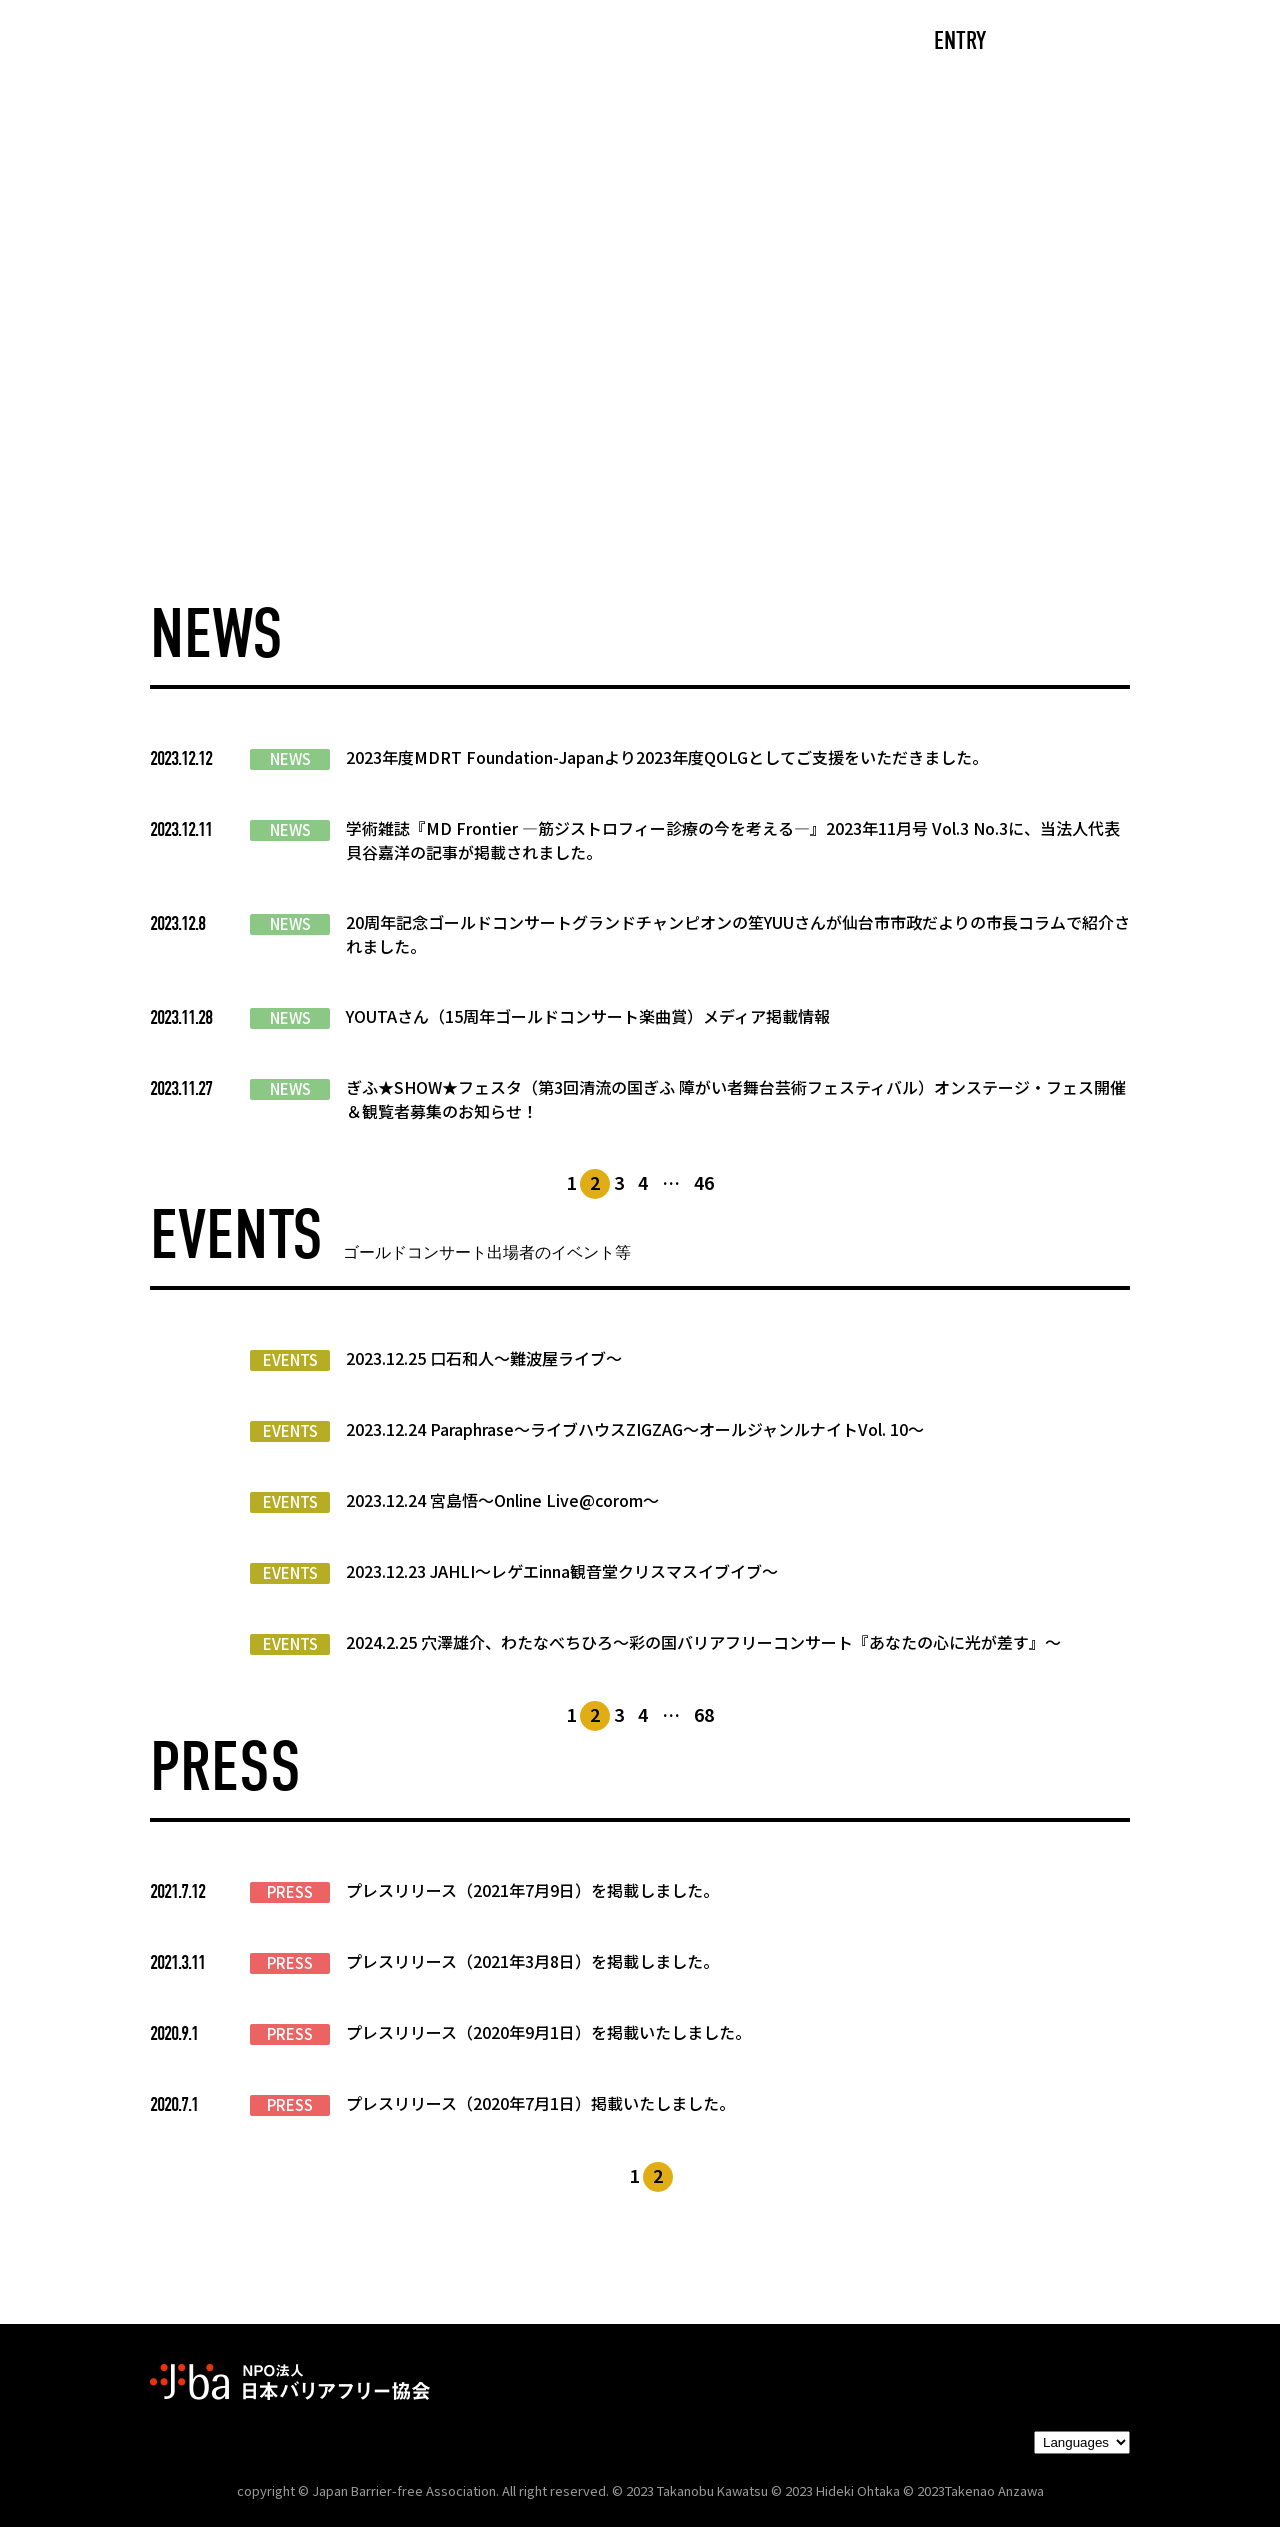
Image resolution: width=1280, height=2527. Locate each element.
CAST (335, 42)
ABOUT (445, 42)
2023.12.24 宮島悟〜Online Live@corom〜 (502, 1500)
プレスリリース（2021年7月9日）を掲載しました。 (532, 1890)
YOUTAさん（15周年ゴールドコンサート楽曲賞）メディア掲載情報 (588, 1016)
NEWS (290, 759)
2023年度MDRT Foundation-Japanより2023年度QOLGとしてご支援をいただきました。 (667, 757)
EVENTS (290, 1360)
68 (704, 1714)
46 (704, 1182)
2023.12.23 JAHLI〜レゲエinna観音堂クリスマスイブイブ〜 (562, 1571)
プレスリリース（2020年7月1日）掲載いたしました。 (540, 2103)
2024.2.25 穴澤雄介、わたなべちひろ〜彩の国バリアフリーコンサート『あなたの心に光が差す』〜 (703, 1642)
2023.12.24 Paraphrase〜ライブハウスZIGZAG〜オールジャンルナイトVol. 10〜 (635, 1429)
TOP (236, 42)
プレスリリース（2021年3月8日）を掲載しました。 (532, 1961)
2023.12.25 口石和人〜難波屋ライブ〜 (484, 1358)
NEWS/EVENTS (594, 42)
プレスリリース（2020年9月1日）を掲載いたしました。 (548, 2032)
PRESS (290, 1892)
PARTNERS (758, 42)
